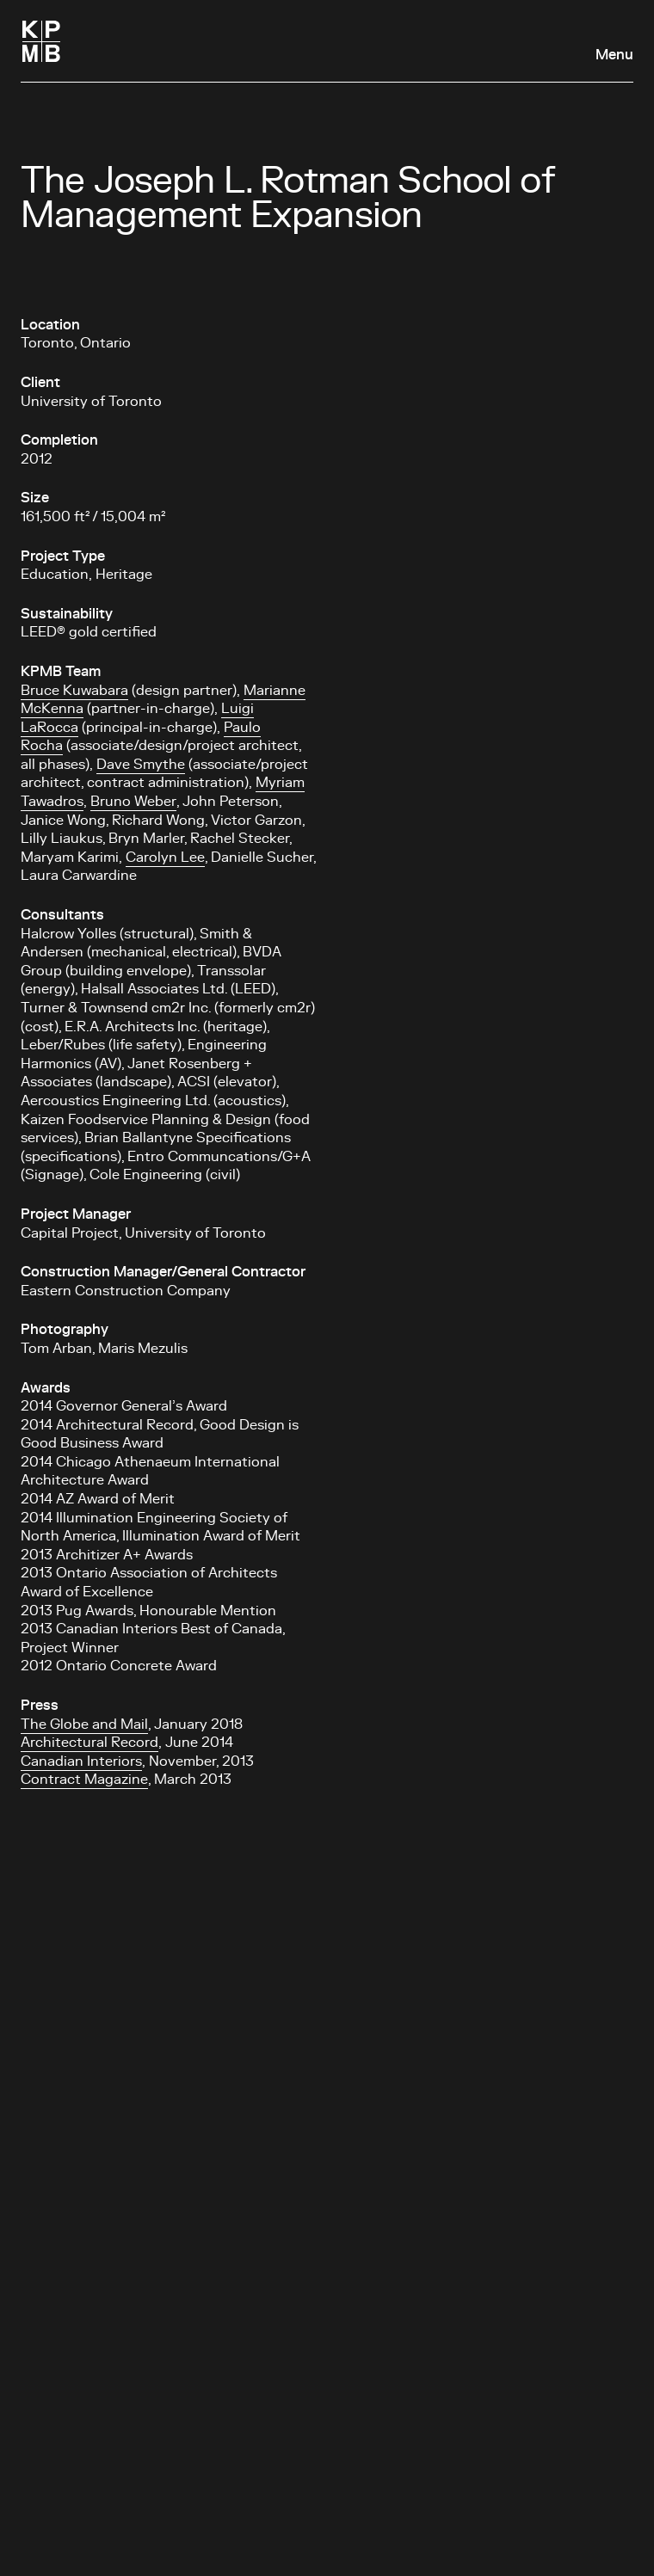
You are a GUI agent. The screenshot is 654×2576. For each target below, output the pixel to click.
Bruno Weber (133, 801)
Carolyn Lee (165, 857)
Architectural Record (89, 1742)
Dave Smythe (140, 765)
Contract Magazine (84, 1779)
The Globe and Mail (84, 1724)
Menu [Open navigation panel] (614, 55)
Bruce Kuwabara (74, 691)
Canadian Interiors (81, 1761)
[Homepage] (41, 41)
